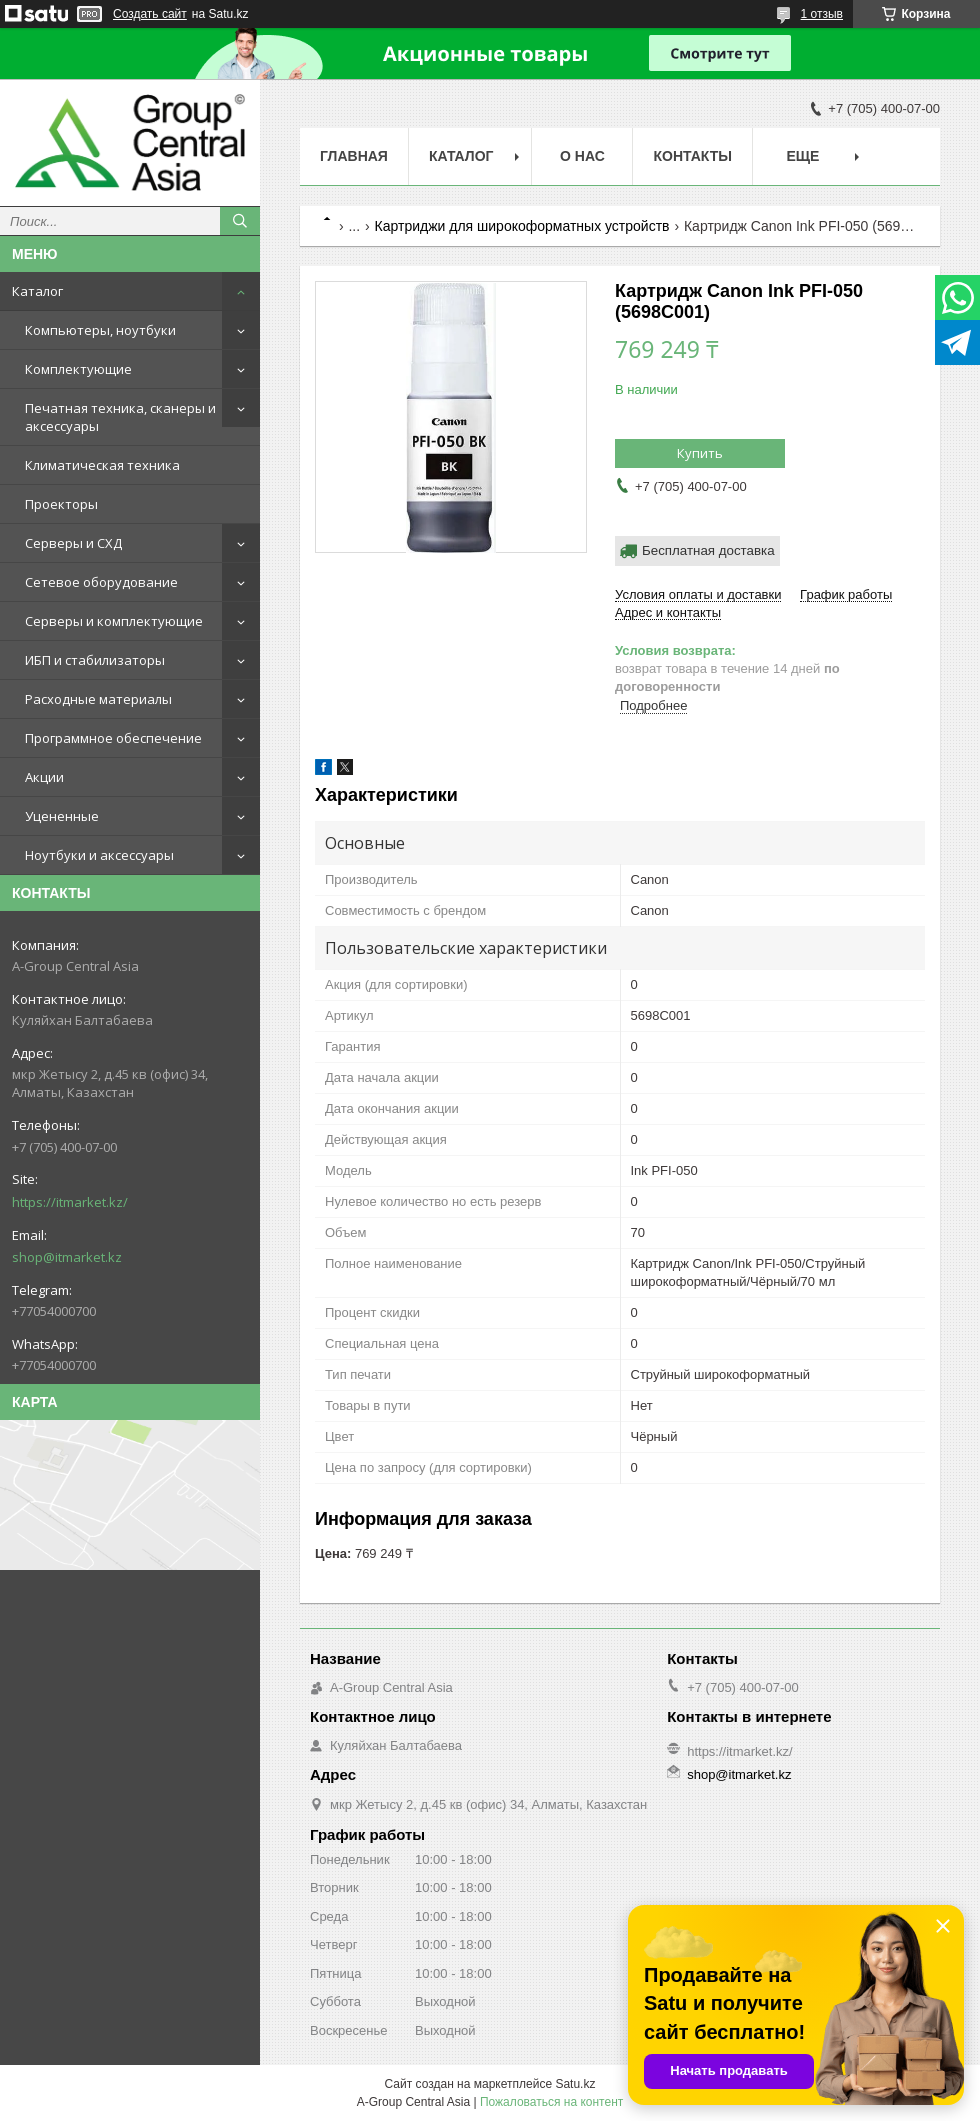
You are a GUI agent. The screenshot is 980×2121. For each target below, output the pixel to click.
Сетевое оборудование (101, 582)
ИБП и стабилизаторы (95, 660)
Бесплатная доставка (708, 550)
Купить (700, 453)
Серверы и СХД (73, 543)
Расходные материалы (98, 699)
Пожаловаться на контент (551, 2102)
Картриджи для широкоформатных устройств (522, 226)
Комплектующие (78, 369)
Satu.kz (575, 2084)
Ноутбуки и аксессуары (99, 855)
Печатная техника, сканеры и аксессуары (120, 417)
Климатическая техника (102, 465)
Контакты (692, 156)
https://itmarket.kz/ (70, 1202)
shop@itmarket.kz (67, 1257)
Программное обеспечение (113, 738)
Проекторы (61, 504)
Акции (44, 777)
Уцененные (62, 816)
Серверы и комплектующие (114, 621)
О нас (582, 156)
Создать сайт (150, 14)
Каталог (37, 291)
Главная (354, 156)
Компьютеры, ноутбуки (100, 330)
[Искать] (240, 221)
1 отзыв (822, 14)
